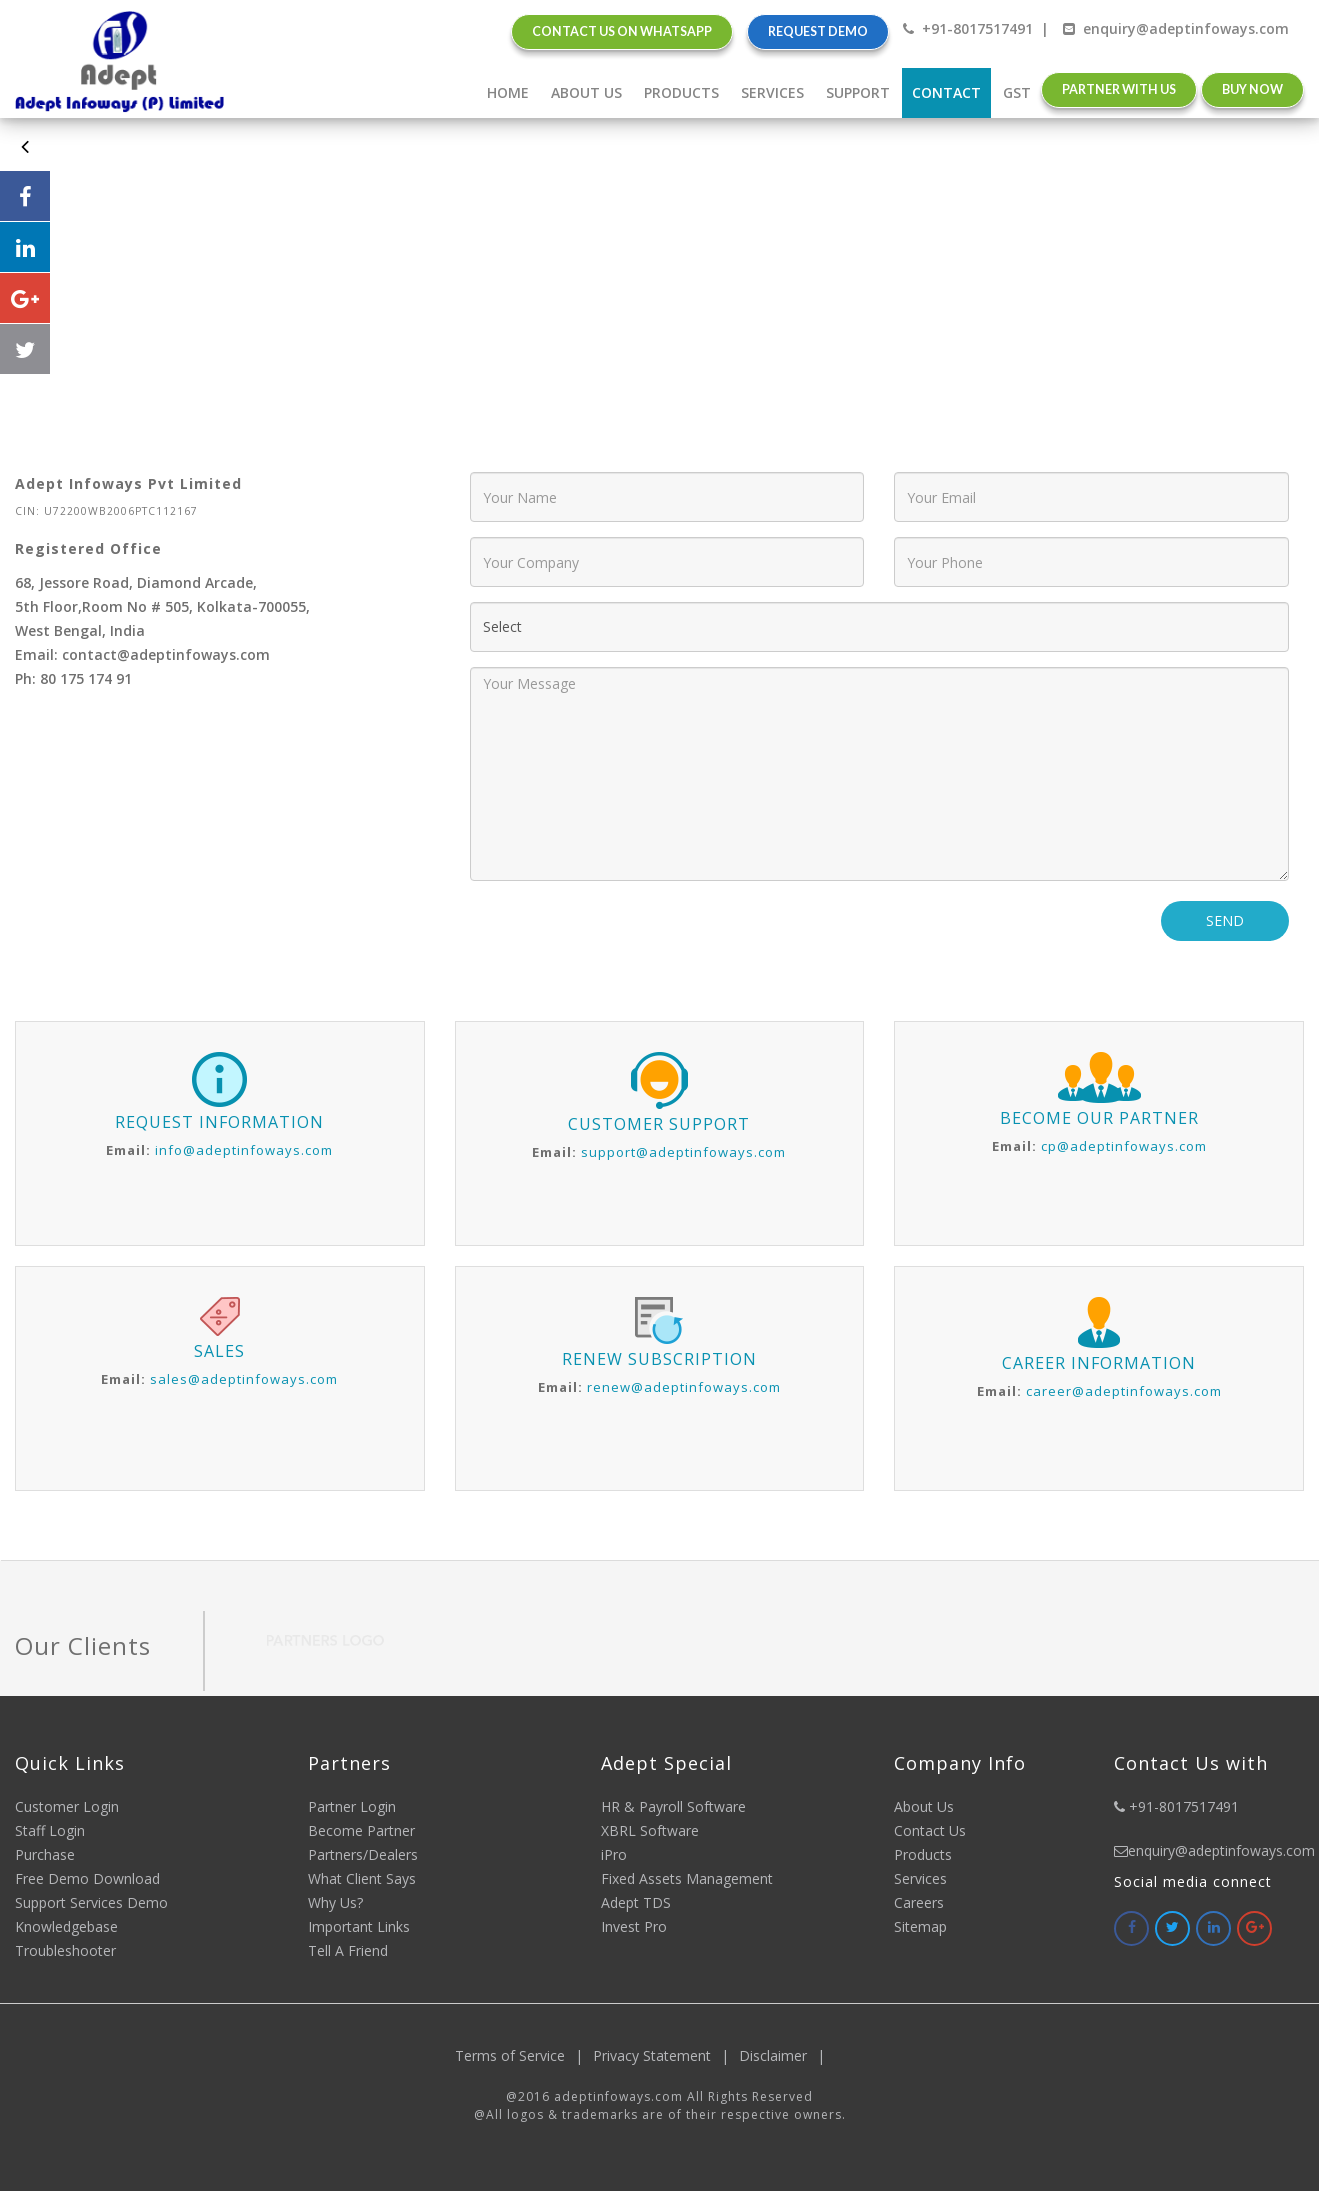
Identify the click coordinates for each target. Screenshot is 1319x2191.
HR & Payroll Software (673, 1806)
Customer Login (67, 1806)
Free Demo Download (87, 1878)
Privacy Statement (666, 2055)
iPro (614, 1854)
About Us (924, 1806)
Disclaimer (787, 2055)
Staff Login (50, 1830)
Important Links (359, 1926)
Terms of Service (524, 2055)
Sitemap (920, 1926)
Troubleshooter (65, 1950)
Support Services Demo (91, 1902)
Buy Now (1252, 89)
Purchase (45, 1854)
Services (772, 92)
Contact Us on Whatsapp (622, 31)
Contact (946, 92)
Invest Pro (634, 1926)
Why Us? (335, 1902)
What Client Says (362, 1878)
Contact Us (930, 1830)
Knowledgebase (66, 1926)
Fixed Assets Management (687, 1878)
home (508, 92)
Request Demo (818, 31)
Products (681, 92)
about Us (586, 92)
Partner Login (352, 1806)
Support (858, 92)
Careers (919, 1902)
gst (1017, 92)
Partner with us (1119, 89)
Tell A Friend (348, 1950)
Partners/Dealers (363, 1854)
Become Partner (361, 1830)
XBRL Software (650, 1830)
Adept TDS (636, 1902)
